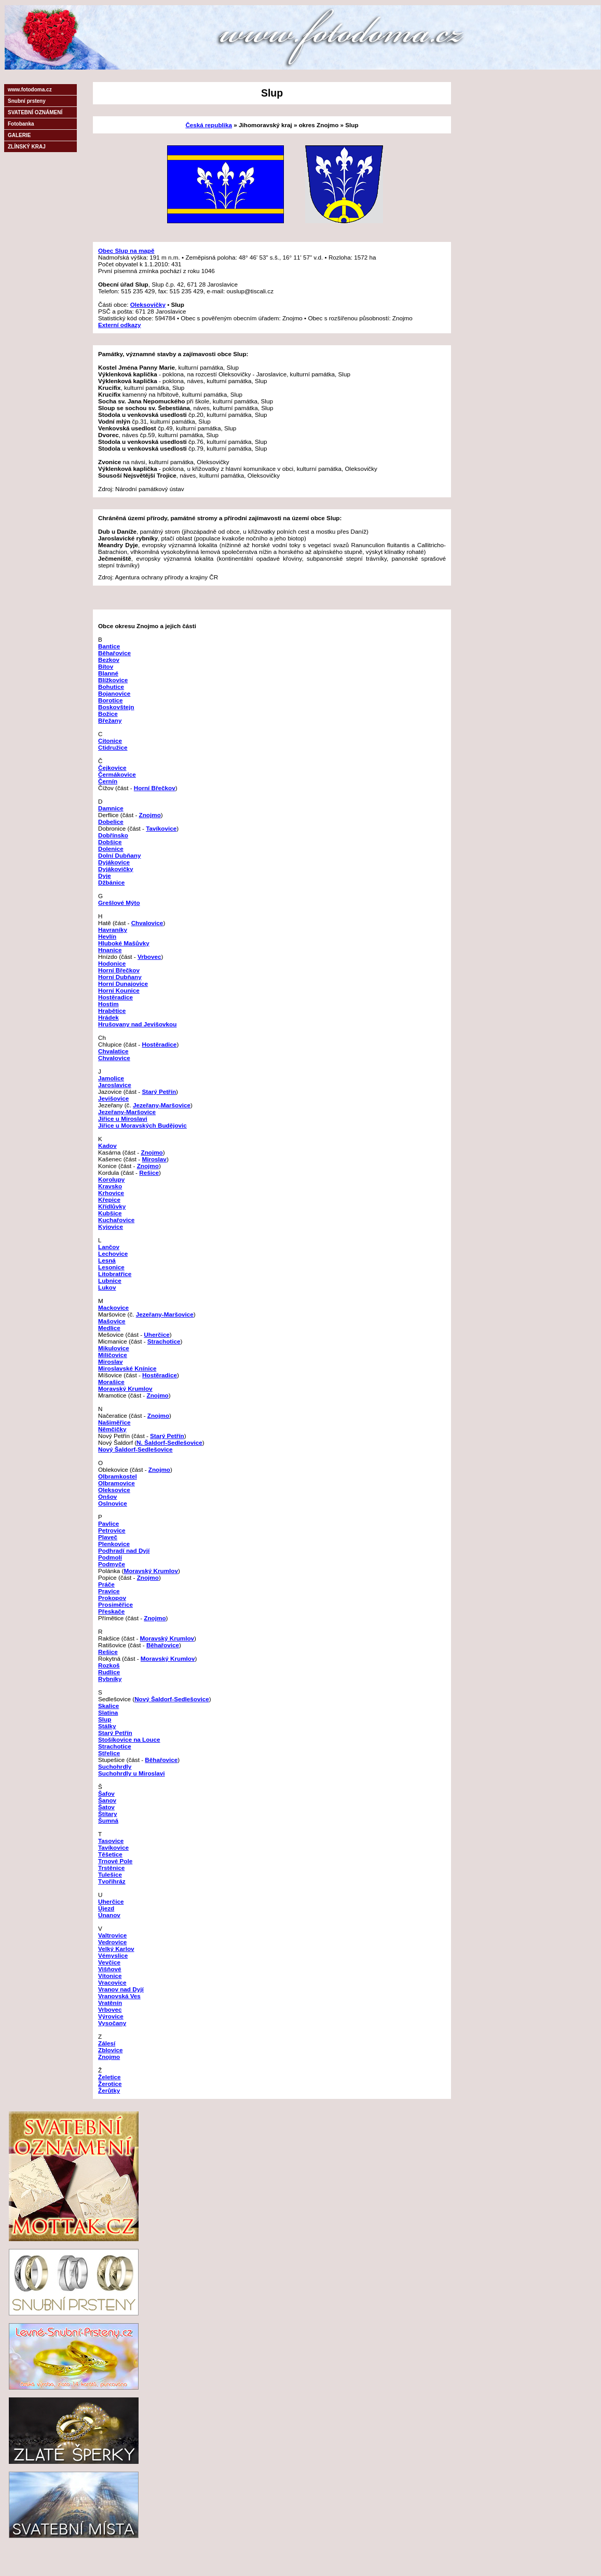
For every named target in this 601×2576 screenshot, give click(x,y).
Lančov (108, 1246)
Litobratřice (114, 1273)
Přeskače (111, 1611)
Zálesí (106, 2043)
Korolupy (111, 1179)
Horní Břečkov (154, 787)
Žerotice (109, 2083)
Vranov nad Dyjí (121, 1989)
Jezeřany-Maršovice (161, 1105)
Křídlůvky (112, 1206)
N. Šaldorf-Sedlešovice (169, 1442)
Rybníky (109, 1678)
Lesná (107, 1260)
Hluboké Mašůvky (123, 943)
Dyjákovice (114, 862)
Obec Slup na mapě (126, 250)
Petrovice (112, 1530)
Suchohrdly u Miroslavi (131, 1773)
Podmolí (110, 1557)
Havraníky (112, 929)
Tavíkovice (161, 828)
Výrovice (111, 2016)
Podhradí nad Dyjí (123, 1550)
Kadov (107, 1145)
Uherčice (156, 1334)
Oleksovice (114, 1489)
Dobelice (111, 821)
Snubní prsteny (27, 101)
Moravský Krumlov (125, 1388)
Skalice (108, 1705)
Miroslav (154, 1159)
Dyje (104, 875)
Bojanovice (114, 693)
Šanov (107, 1800)
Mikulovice (113, 1348)
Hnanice (109, 949)
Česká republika (208, 124)
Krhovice (111, 1192)
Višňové (109, 1968)
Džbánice (111, 882)
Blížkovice (113, 679)
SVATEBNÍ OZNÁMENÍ (35, 112)
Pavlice (108, 1523)
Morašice (111, 1381)
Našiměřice (114, 1422)
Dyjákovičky (115, 868)
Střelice (109, 1753)
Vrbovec (149, 956)
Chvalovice (147, 922)
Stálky (107, 1726)
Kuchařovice (116, 1219)
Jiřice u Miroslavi (122, 1118)
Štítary (107, 1813)
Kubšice (109, 1213)
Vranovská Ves (119, 1995)
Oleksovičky (148, 304)
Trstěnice (111, 1867)
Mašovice (112, 1321)
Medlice (109, 1327)
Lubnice (109, 1280)
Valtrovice (112, 1935)
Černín (107, 781)
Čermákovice (117, 774)
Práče (106, 1584)
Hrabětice (112, 1010)
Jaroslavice (114, 1084)
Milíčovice (112, 1354)
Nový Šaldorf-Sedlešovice (135, 1449)
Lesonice (111, 1267)
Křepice (109, 1199)
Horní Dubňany (120, 976)
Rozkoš (109, 1665)
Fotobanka (21, 124)
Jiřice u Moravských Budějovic (142, 1125)
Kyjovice (110, 1226)
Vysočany (112, 2022)
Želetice (109, 2076)
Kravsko (110, 1186)
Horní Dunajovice (123, 983)
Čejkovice (112, 767)
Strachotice (164, 1341)
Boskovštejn (116, 706)
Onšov (107, 1496)
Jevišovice (113, 1098)
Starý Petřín (159, 1091)
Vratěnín (110, 2002)
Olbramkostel (117, 1476)
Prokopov (112, 1597)
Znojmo (150, 814)
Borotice (110, 700)
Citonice (110, 740)
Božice (108, 713)
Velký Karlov (116, 1948)
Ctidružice (113, 747)
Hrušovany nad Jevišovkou (137, 1024)
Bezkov (108, 659)
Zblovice (110, 2049)
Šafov (106, 1793)
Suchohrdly (114, 1766)
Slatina (108, 1712)
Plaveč (107, 1537)
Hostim (108, 1003)
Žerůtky (109, 2090)
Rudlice (109, 1672)
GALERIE (19, 135)
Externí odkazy (119, 324)
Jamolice (111, 1078)
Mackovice (113, 1307)
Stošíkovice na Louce (129, 1739)
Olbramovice (116, 1483)
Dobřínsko (113, 835)
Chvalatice (113, 1051)
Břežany (109, 720)
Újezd (106, 1908)
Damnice (111, 808)
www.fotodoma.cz (30, 89)
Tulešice (110, 1874)
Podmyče (111, 1564)
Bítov (105, 666)
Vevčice (109, 1962)
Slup (104, 1719)
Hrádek (108, 1017)
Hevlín (107, 936)
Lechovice (113, 1253)
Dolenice (111, 848)
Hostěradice (115, 997)
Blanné (108, 673)
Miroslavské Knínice (127, 1368)
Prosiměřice (115, 1604)
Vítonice (109, 1975)
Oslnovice (112, 1503)
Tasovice (111, 1840)
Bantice (109, 646)
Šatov (106, 1807)
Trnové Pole (115, 1861)
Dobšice (109, 841)
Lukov (107, 1287)
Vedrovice (112, 1941)
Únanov (109, 1914)
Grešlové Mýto (119, 902)
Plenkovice (114, 1543)
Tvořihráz (112, 1881)
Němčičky (112, 1429)
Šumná (108, 1820)
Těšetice (110, 1854)
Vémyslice (113, 1955)
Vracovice (112, 1982)
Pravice (109, 1591)
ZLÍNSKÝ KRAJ (27, 147)
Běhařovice (114, 652)
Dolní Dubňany (119, 855)
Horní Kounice (119, 990)
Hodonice (112, 963)
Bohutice (111, 686)
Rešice (149, 1172)
